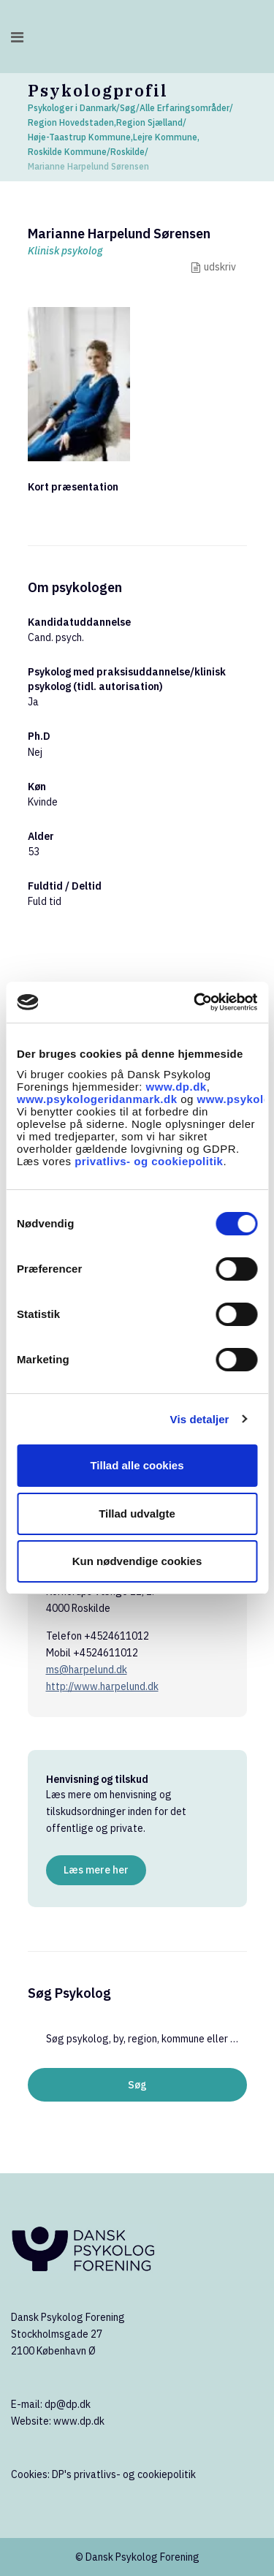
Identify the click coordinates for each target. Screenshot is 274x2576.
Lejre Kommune (165, 137)
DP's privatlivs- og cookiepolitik (124, 2474)
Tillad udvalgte (137, 1513)
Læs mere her (96, 1869)
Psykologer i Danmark (72, 107)
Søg (128, 107)
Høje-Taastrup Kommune (79, 137)
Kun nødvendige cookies (137, 1561)
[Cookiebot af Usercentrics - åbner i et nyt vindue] (195, 1002)
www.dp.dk (176, 1086)
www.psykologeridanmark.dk (97, 1099)
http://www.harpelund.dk (102, 1686)
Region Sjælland (149, 122)
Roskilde (127, 151)
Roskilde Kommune (67, 151)
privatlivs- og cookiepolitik (149, 1161)
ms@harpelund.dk (86, 1669)
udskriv (220, 266)
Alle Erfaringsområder (184, 107)
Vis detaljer (199, 1419)
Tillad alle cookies (136, 1465)
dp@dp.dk (68, 2404)
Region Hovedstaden (71, 122)
